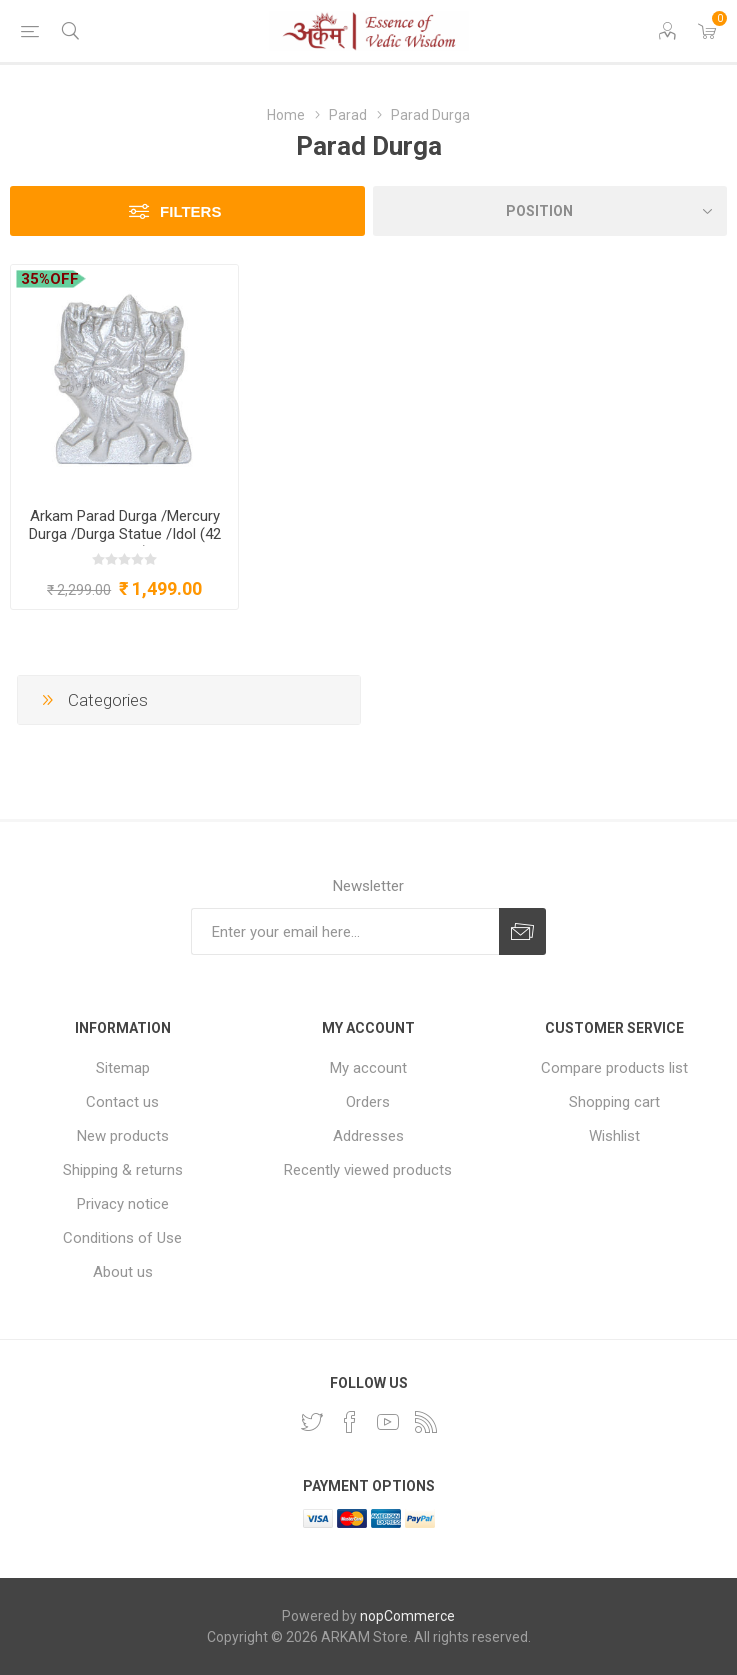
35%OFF (50, 279)
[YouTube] (388, 1422)
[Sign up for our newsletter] (345, 931)
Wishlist (614, 1136)
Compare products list (614, 1068)
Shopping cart (614, 1102)
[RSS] (426, 1422)
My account (368, 1068)
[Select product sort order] (550, 211)
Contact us (122, 1102)
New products (123, 1136)
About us (123, 1272)
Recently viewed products (368, 1170)
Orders (368, 1102)
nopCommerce (407, 1616)
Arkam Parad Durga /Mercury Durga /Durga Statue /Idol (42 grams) (125, 534)
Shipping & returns (123, 1170)
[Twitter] (312, 1422)
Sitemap (123, 1068)
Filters (190, 211)
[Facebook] (350, 1422)
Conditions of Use (122, 1238)
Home (286, 115)
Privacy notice (123, 1204)
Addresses (368, 1136)
